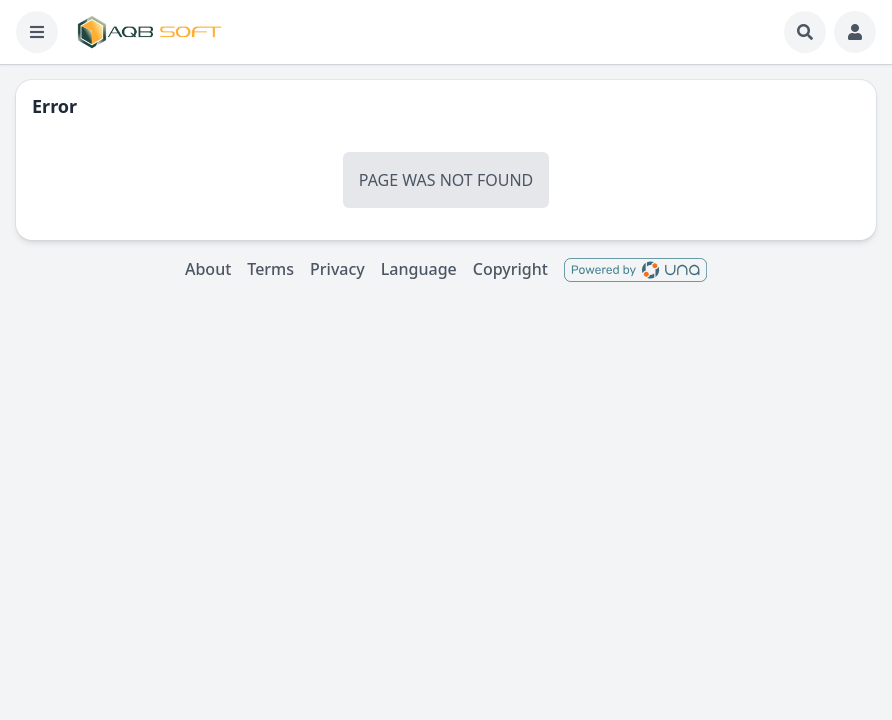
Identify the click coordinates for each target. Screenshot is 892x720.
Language (419, 269)
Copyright (510, 269)
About (208, 269)
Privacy (337, 269)
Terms (270, 269)
